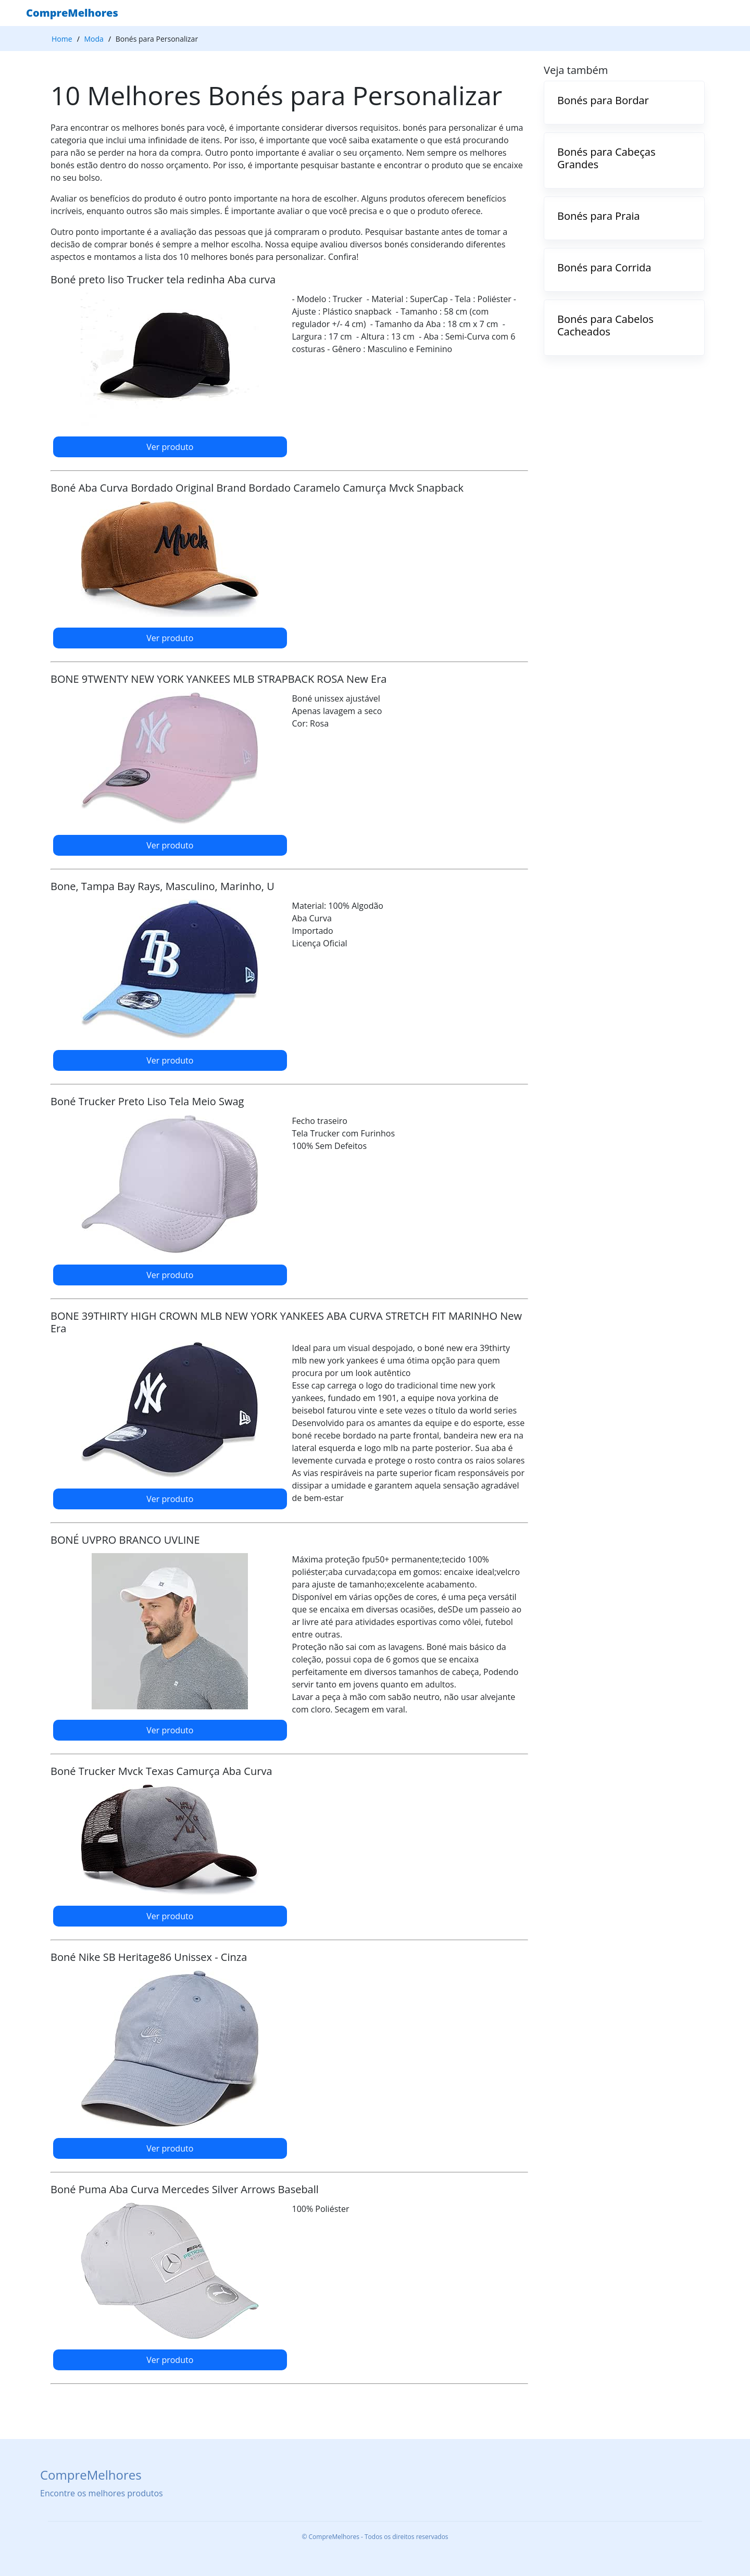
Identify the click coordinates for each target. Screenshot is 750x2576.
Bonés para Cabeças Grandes (606, 158)
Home (62, 39)
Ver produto (169, 447)
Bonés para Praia (598, 216)
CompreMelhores (72, 13)
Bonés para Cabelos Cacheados (605, 325)
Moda (94, 39)
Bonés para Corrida (604, 267)
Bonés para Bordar (603, 100)
